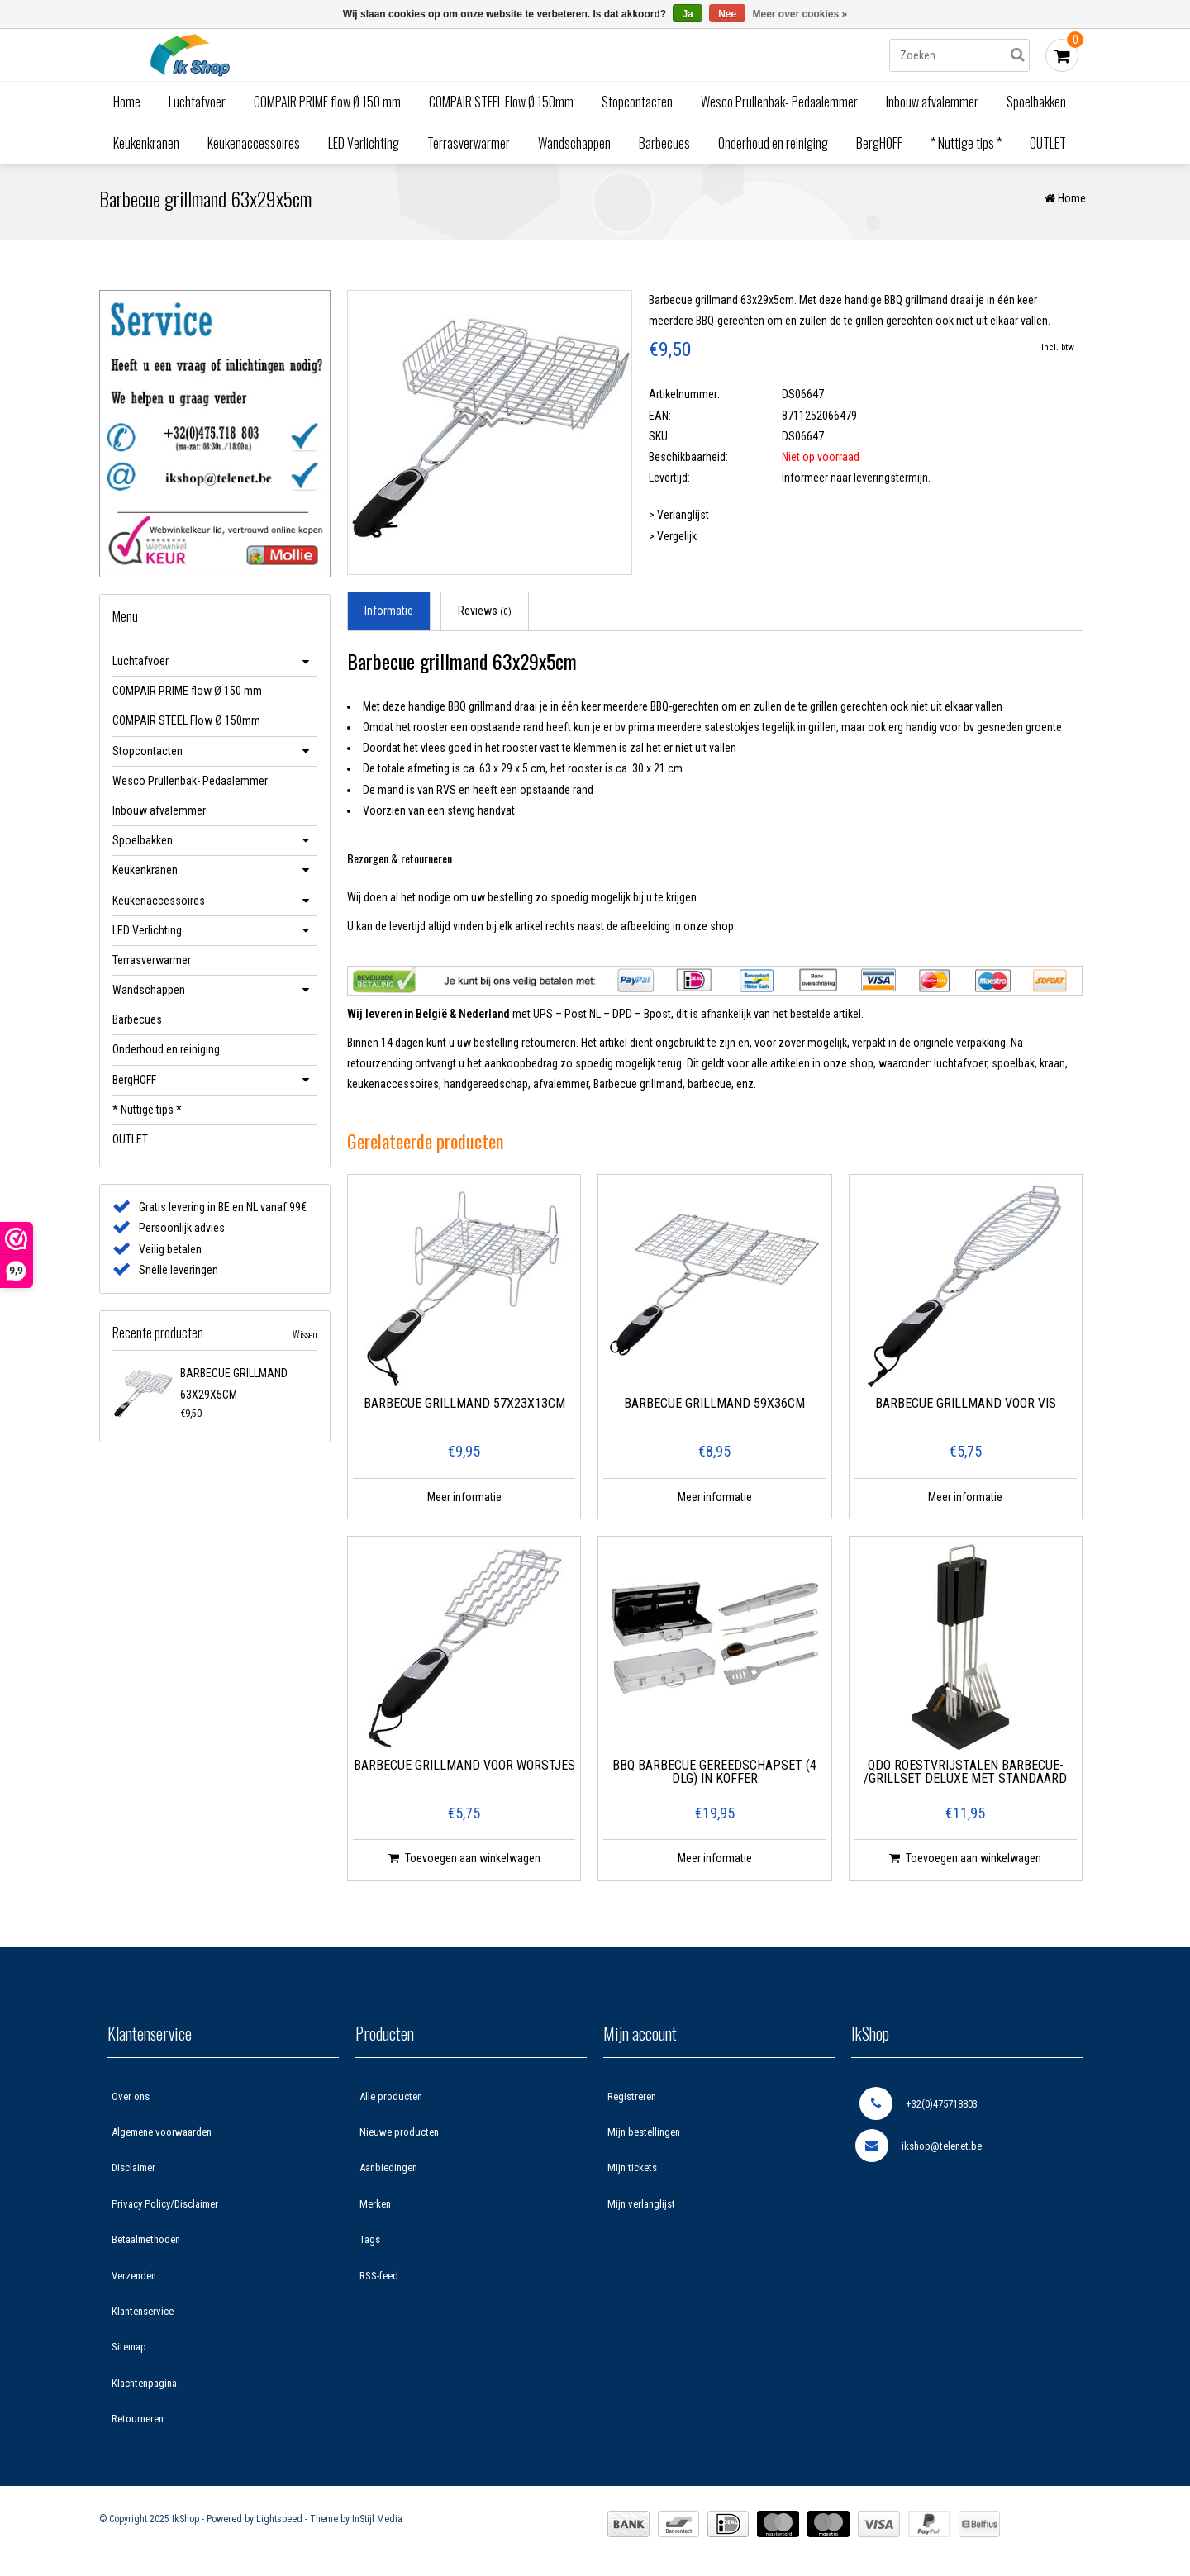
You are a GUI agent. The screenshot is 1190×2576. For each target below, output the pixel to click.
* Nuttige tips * (966, 143)
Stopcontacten (637, 102)
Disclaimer (133, 2173)
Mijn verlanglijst (641, 2209)
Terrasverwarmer (468, 143)
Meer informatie (464, 1502)
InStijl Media (377, 2525)
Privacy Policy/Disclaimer (165, 2209)
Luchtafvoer (197, 102)
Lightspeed (279, 2525)
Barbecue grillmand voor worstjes (464, 1772)
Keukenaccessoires (253, 143)
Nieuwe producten (399, 2138)
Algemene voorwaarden (162, 2138)
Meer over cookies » (800, 14)
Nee (727, 14)
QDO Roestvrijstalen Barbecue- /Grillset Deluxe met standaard (965, 1778)
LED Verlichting (363, 143)
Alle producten (390, 2102)
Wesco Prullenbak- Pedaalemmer (779, 102)
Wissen (305, 1340)
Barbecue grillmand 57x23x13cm (464, 1410)
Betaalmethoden (146, 2245)
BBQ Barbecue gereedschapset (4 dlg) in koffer (714, 1778)
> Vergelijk (673, 542)
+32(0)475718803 (918, 2109)
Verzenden (134, 2281)
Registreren (631, 2102)
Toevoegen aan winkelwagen (464, 1863)
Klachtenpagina (144, 2389)
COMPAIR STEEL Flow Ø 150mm (501, 102)
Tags (369, 2245)
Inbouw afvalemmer (932, 102)
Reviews (485, 616)
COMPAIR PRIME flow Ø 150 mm (327, 102)
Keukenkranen (146, 143)
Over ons (131, 2102)
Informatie (388, 616)
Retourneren (138, 2424)
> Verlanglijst (679, 520)
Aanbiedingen (388, 2173)
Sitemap (129, 2352)
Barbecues (664, 143)
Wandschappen (574, 143)
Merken (375, 2209)
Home (126, 102)
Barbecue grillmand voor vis (965, 1410)
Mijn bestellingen (643, 2138)
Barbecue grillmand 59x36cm (714, 1410)
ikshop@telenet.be (918, 2151)
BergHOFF (879, 143)
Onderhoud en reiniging (773, 143)
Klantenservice (143, 2317)
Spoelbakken (1036, 102)
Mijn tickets (632, 2173)
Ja (687, 14)
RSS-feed (378, 2281)
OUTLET (1048, 143)
